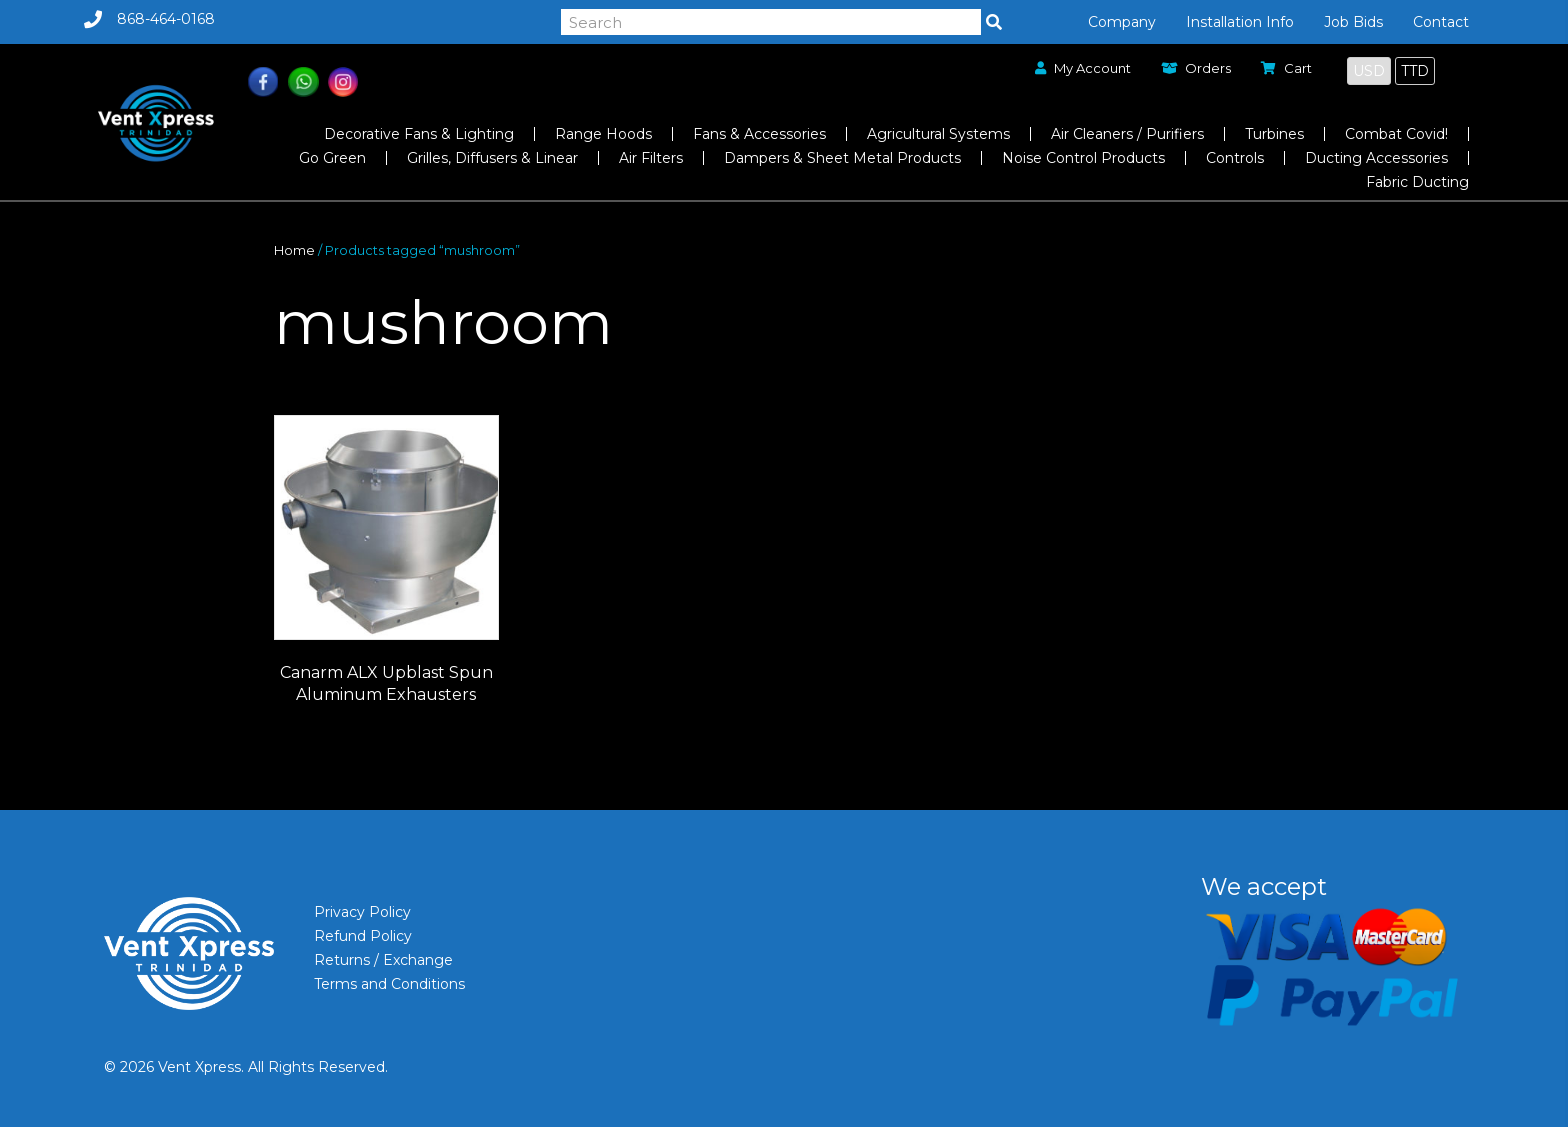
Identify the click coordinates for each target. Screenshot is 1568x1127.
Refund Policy (363, 936)
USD (1369, 71)
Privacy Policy (362, 912)
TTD (1415, 71)
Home (294, 250)
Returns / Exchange (383, 960)
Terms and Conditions (389, 984)
